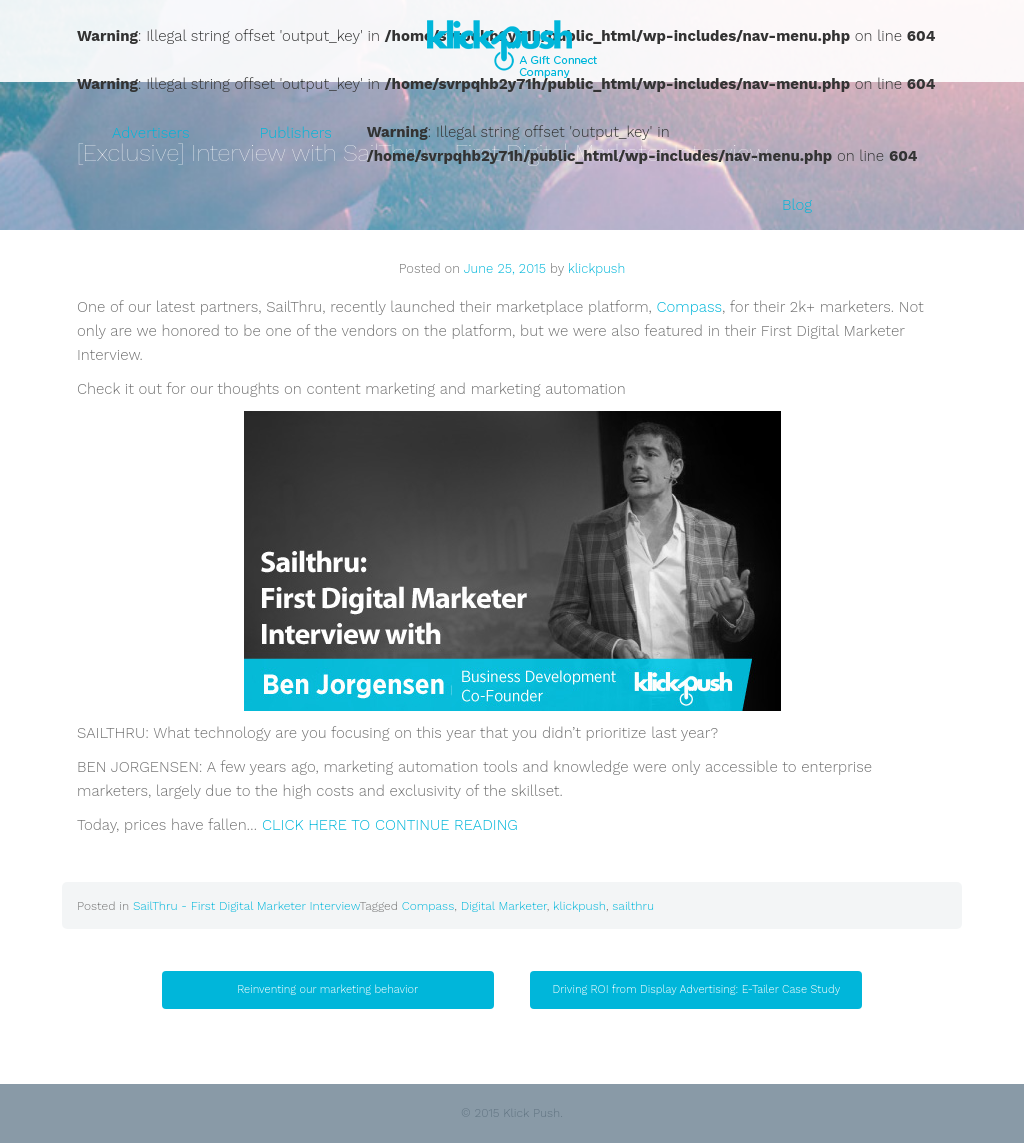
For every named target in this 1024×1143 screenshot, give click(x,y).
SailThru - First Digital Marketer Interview (246, 906)
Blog (797, 205)
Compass (690, 307)
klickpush (596, 268)
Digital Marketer (504, 906)
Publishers (296, 133)
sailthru (633, 906)
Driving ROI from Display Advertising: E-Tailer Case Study (697, 989)
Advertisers (151, 133)
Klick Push (512, 49)
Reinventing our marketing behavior (327, 989)
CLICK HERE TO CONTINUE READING (390, 825)
